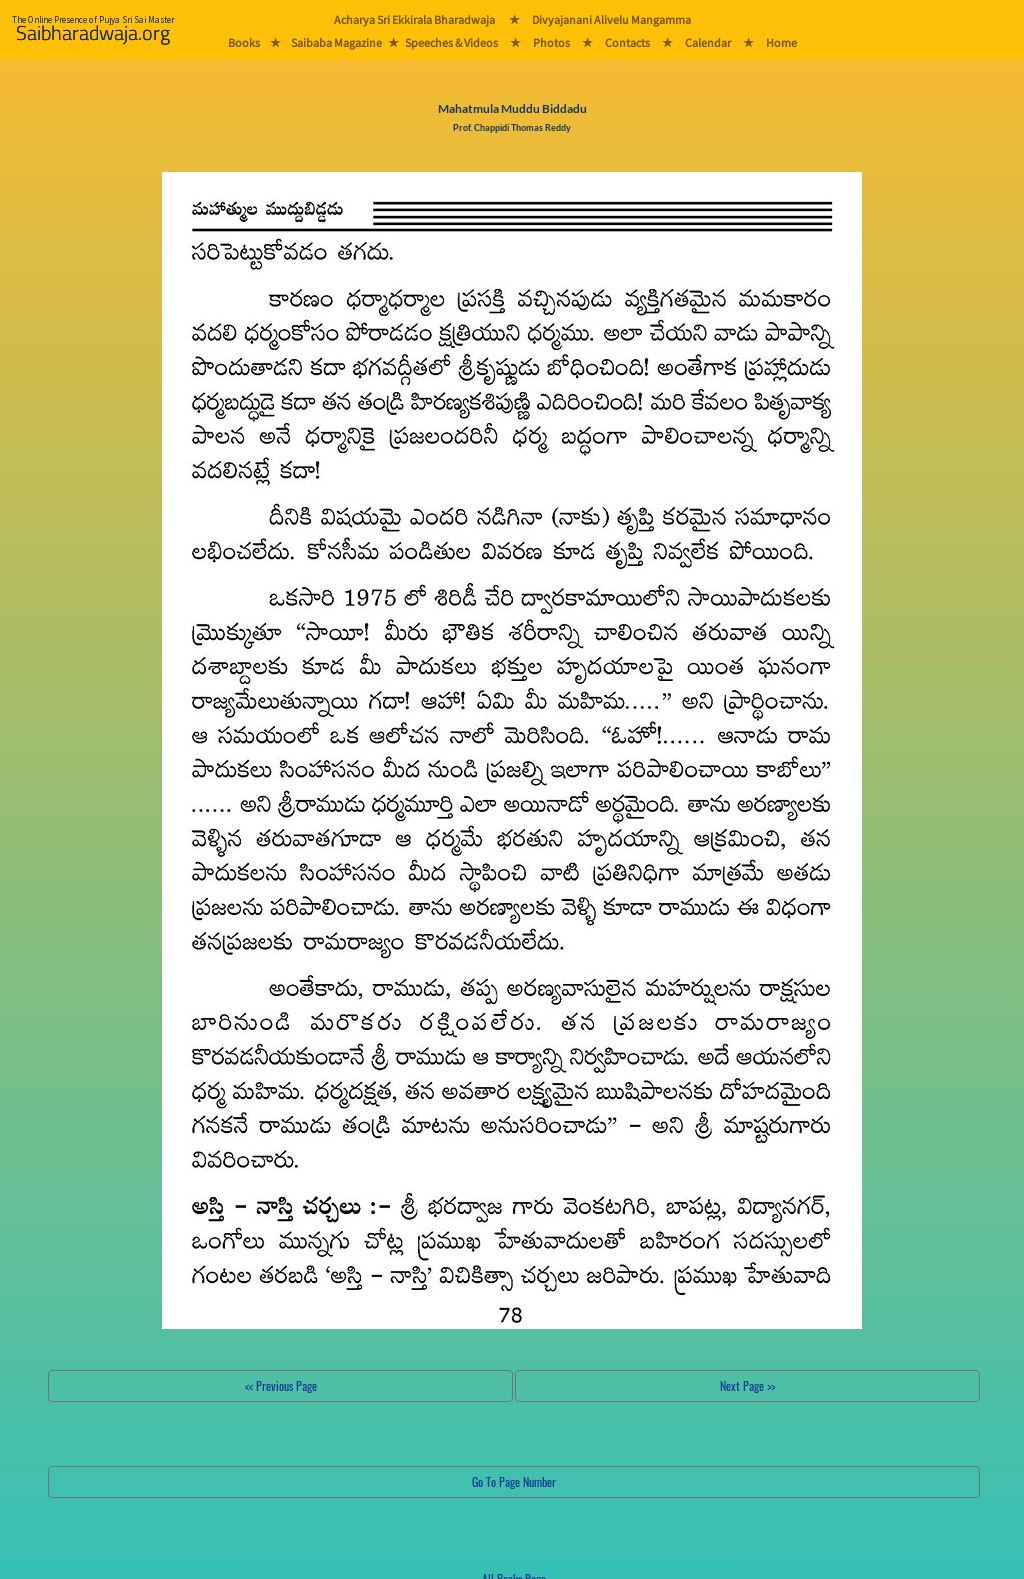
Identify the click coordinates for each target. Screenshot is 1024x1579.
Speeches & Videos (451, 42)
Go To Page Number (514, 1481)
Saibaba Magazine (336, 42)
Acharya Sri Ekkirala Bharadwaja (414, 19)
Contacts (627, 42)
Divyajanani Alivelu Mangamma (611, 19)
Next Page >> (747, 1385)
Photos (551, 42)
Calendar (708, 42)
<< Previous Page (281, 1385)
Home (781, 42)
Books (244, 42)
